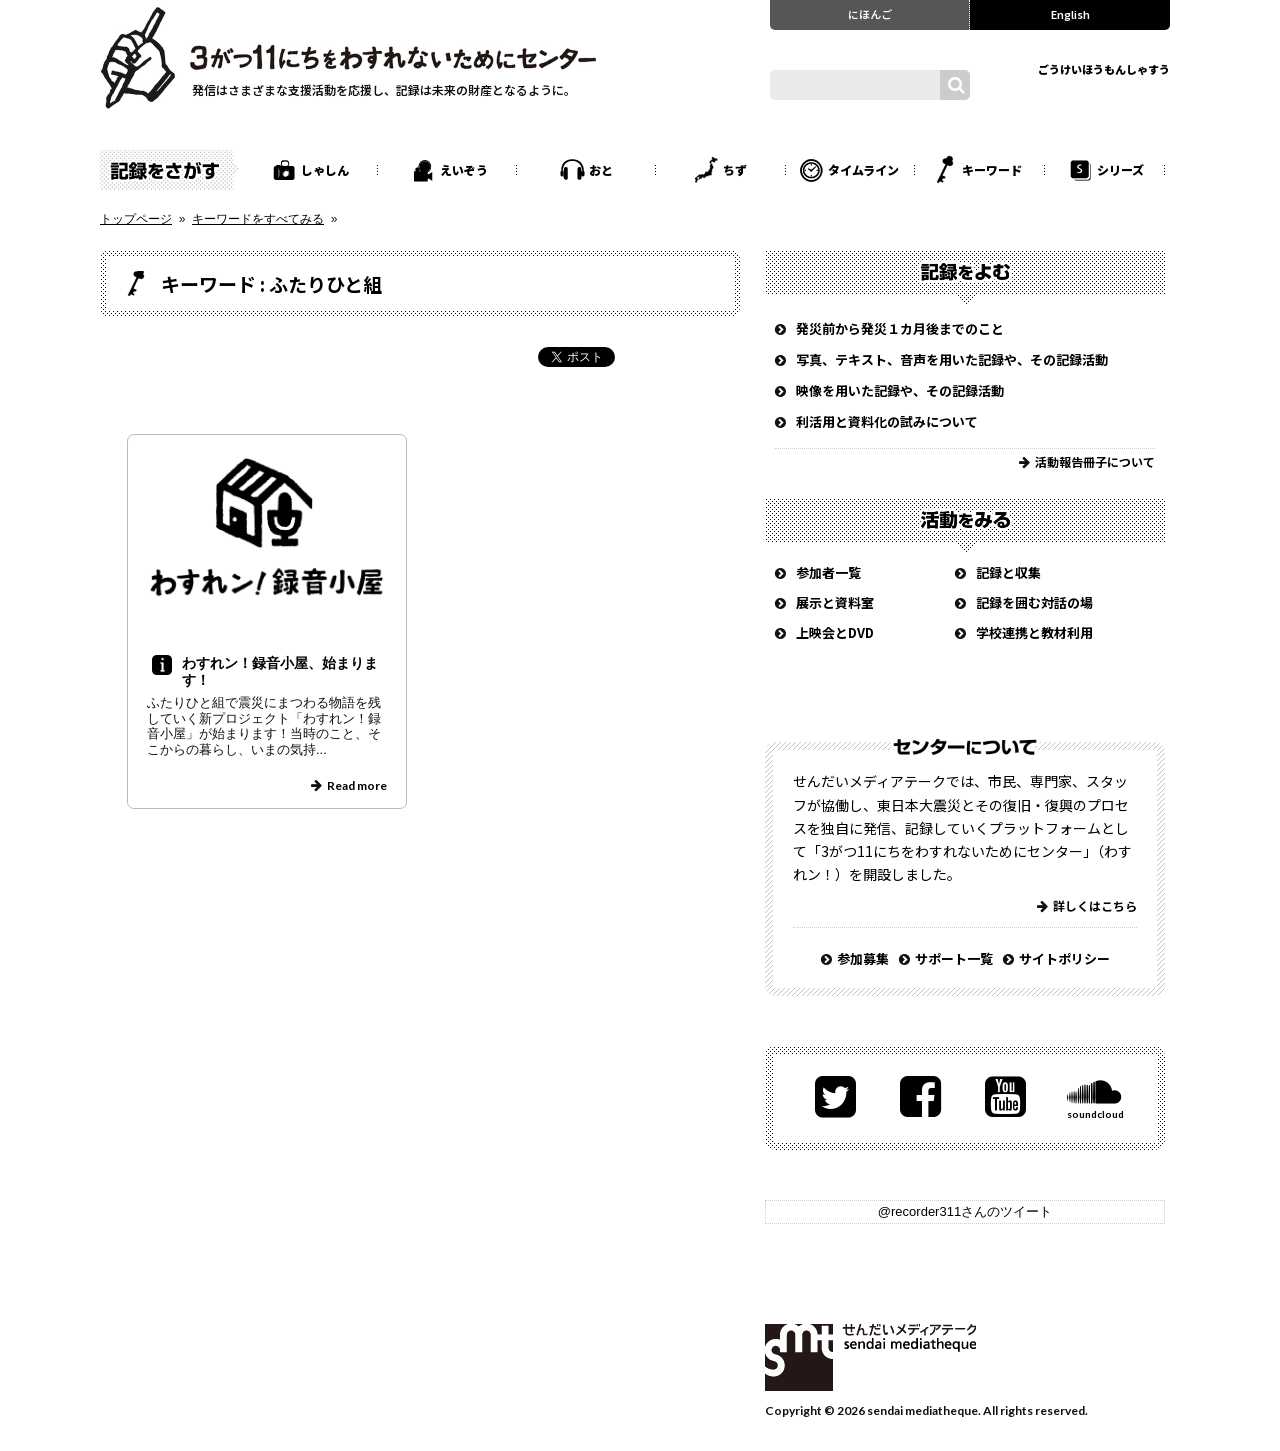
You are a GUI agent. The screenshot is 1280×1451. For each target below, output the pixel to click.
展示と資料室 (835, 602)
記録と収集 (1008, 572)
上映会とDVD (835, 632)
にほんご (870, 14)
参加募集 (863, 958)
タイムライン (863, 169)
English (1070, 14)
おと (601, 169)
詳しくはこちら (1095, 905)
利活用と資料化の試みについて (887, 421)
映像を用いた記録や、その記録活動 (900, 390)
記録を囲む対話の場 (1034, 602)
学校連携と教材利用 (1034, 632)
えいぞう (464, 169)
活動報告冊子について (1095, 461)
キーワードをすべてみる (258, 219)
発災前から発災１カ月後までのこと (900, 328)
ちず (735, 169)
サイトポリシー (1064, 958)
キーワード (992, 169)
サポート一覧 (954, 958)
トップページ (136, 219)
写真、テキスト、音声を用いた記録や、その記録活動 (952, 359)
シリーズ (1120, 169)
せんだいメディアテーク (870, 1357)
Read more (357, 785)
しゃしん (325, 169)
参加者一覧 (828, 572)
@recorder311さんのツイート (965, 1211)
